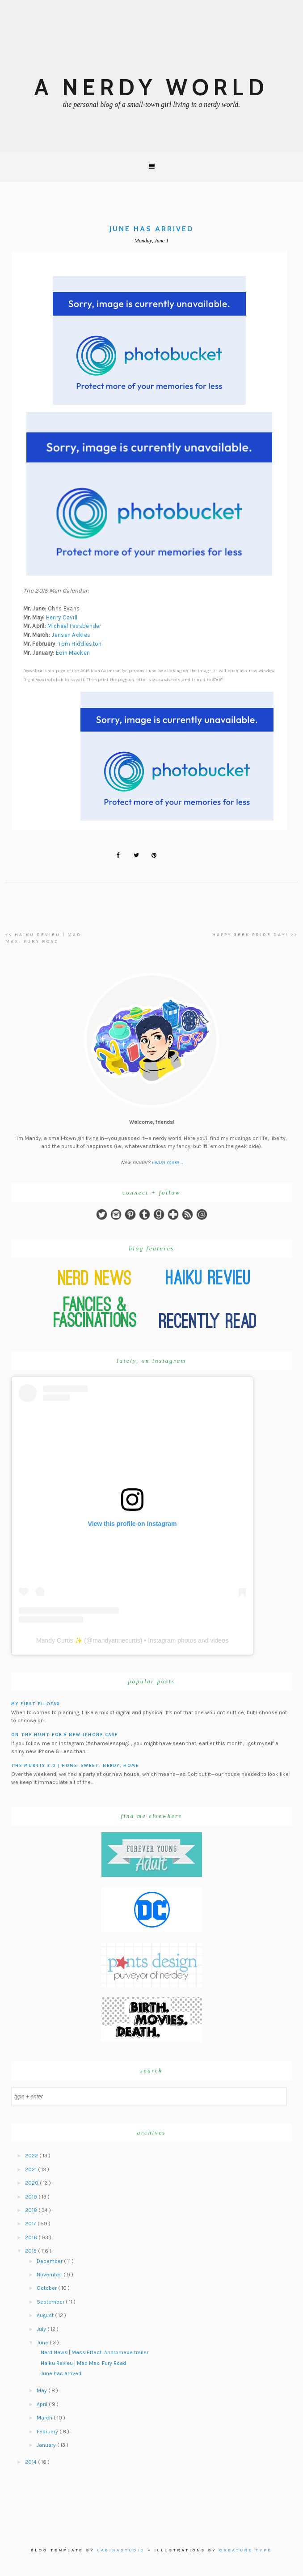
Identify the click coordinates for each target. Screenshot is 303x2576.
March (45, 2418)
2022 (32, 2155)
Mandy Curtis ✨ (59, 1640)
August (46, 2315)
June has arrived (61, 2373)
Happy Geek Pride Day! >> (255, 934)
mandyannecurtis (116, 1640)
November (50, 2274)
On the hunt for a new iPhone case (64, 1734)
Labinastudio (121, 2550)
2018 (31, 2210)
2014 (31, 2462)
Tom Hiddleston (79, 643)
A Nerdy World (151, 87)
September (51, 2302)
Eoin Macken (73, 652)
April (43, 2404)
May (42, 2390)
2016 (31, 2237)
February (48, 2431)
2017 (31, 2223)
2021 (31, 2169)
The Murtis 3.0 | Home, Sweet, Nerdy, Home (75, 1765)
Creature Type (245, 2550)
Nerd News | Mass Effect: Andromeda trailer (94, 2352)
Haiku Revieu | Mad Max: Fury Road (83, 2363)
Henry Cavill (62, 617)
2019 (31, 2197)
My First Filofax (35, 1703)
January (47, 2445)
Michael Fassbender (74, 626)
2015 (31, 2251)
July (42, 2329)
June (43, 2342)
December (50, 2261)
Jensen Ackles (70, 634)
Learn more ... (167, 1162)
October (47, 2288)
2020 (32, 2183)
